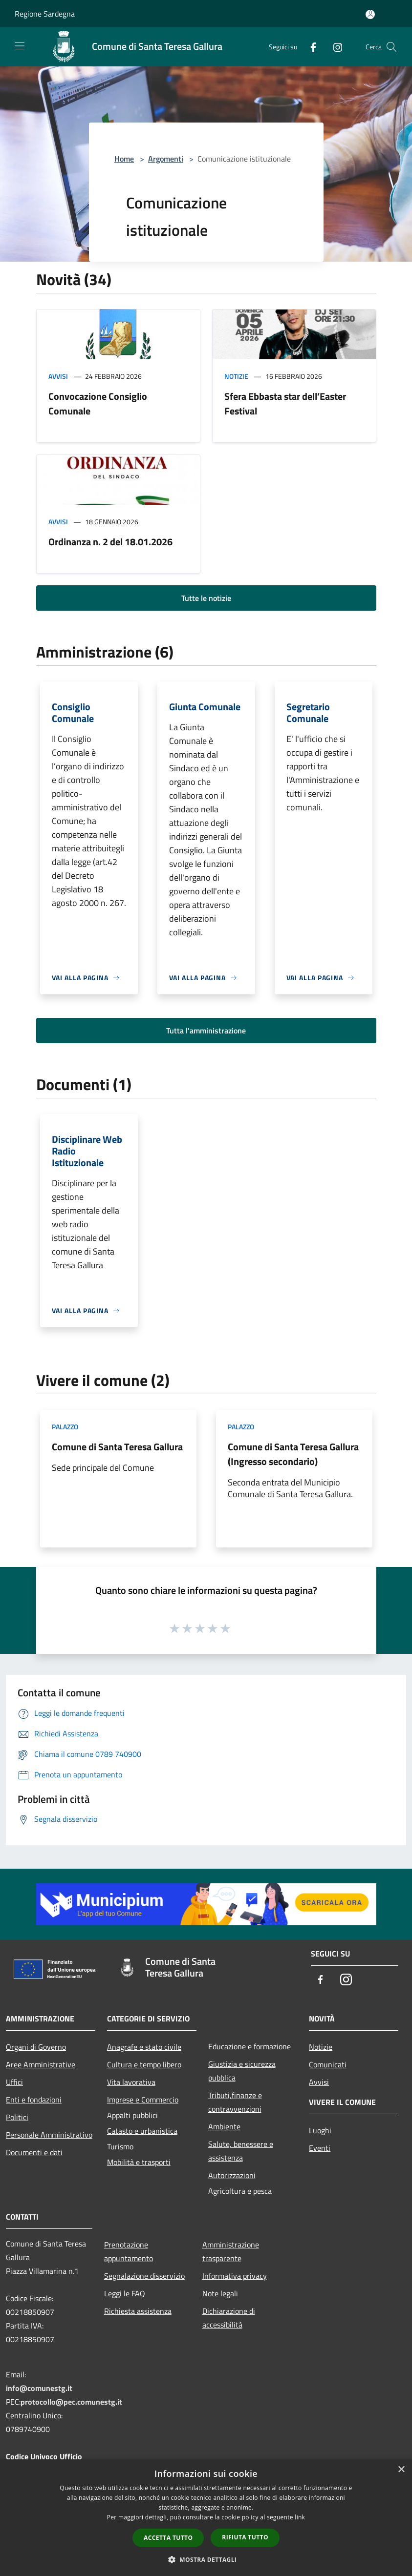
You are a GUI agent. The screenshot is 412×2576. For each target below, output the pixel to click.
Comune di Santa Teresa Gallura (117, 1446)
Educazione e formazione (249, 2046)
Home (124, 159)
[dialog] (206, 2517)
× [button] (401, 2469)
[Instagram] (334, 46)
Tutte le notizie (206, 598)
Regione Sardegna (45, 14)
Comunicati (328, 2064)
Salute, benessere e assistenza (240, 2151)
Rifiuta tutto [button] (245, 2537)
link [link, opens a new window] (300, 2517)
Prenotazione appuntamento (128, 2251)
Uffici (14, 2082)
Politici (17, 2117)
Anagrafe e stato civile (144, 2047)
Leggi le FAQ (124, 2293)
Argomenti (165, 159)
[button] (206, 2559)
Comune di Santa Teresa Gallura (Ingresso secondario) (293, 1454)
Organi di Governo (36, 2047)
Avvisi (58, 376)
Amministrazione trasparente (230, 2251)
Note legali (220, 2293)
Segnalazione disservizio (144, 2276)
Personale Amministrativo (49, 2135)
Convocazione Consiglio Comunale (97, 403)
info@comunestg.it (39, 2388)
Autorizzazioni (232, 2175)
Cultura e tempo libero (144, 2064)
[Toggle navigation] (19, 46)
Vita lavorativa (131, 2082)
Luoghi (320, 2130)
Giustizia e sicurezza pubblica (242, 2070)
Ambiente (224, 2126)
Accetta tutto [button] (168, 2538)
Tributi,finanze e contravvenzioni (235, 2102)
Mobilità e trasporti (139, 2162)
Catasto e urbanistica (142, 2131)
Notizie (236, 376)
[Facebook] (309, 46)
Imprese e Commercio (142, 2099)
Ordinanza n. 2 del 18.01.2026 (110, 541)
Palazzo (65, 1427)
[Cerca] (391, 47)
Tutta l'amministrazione (206, 1030)
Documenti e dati (34, 2152)
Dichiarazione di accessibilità (228, 2317)
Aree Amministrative (40, 2064)
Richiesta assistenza (138, 2311)
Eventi (319, 2148)
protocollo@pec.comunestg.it (71, 2402)
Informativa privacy (234, 2276)
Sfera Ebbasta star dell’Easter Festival (285, 403)
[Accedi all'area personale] (370, 14)
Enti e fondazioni (34, 2099)
